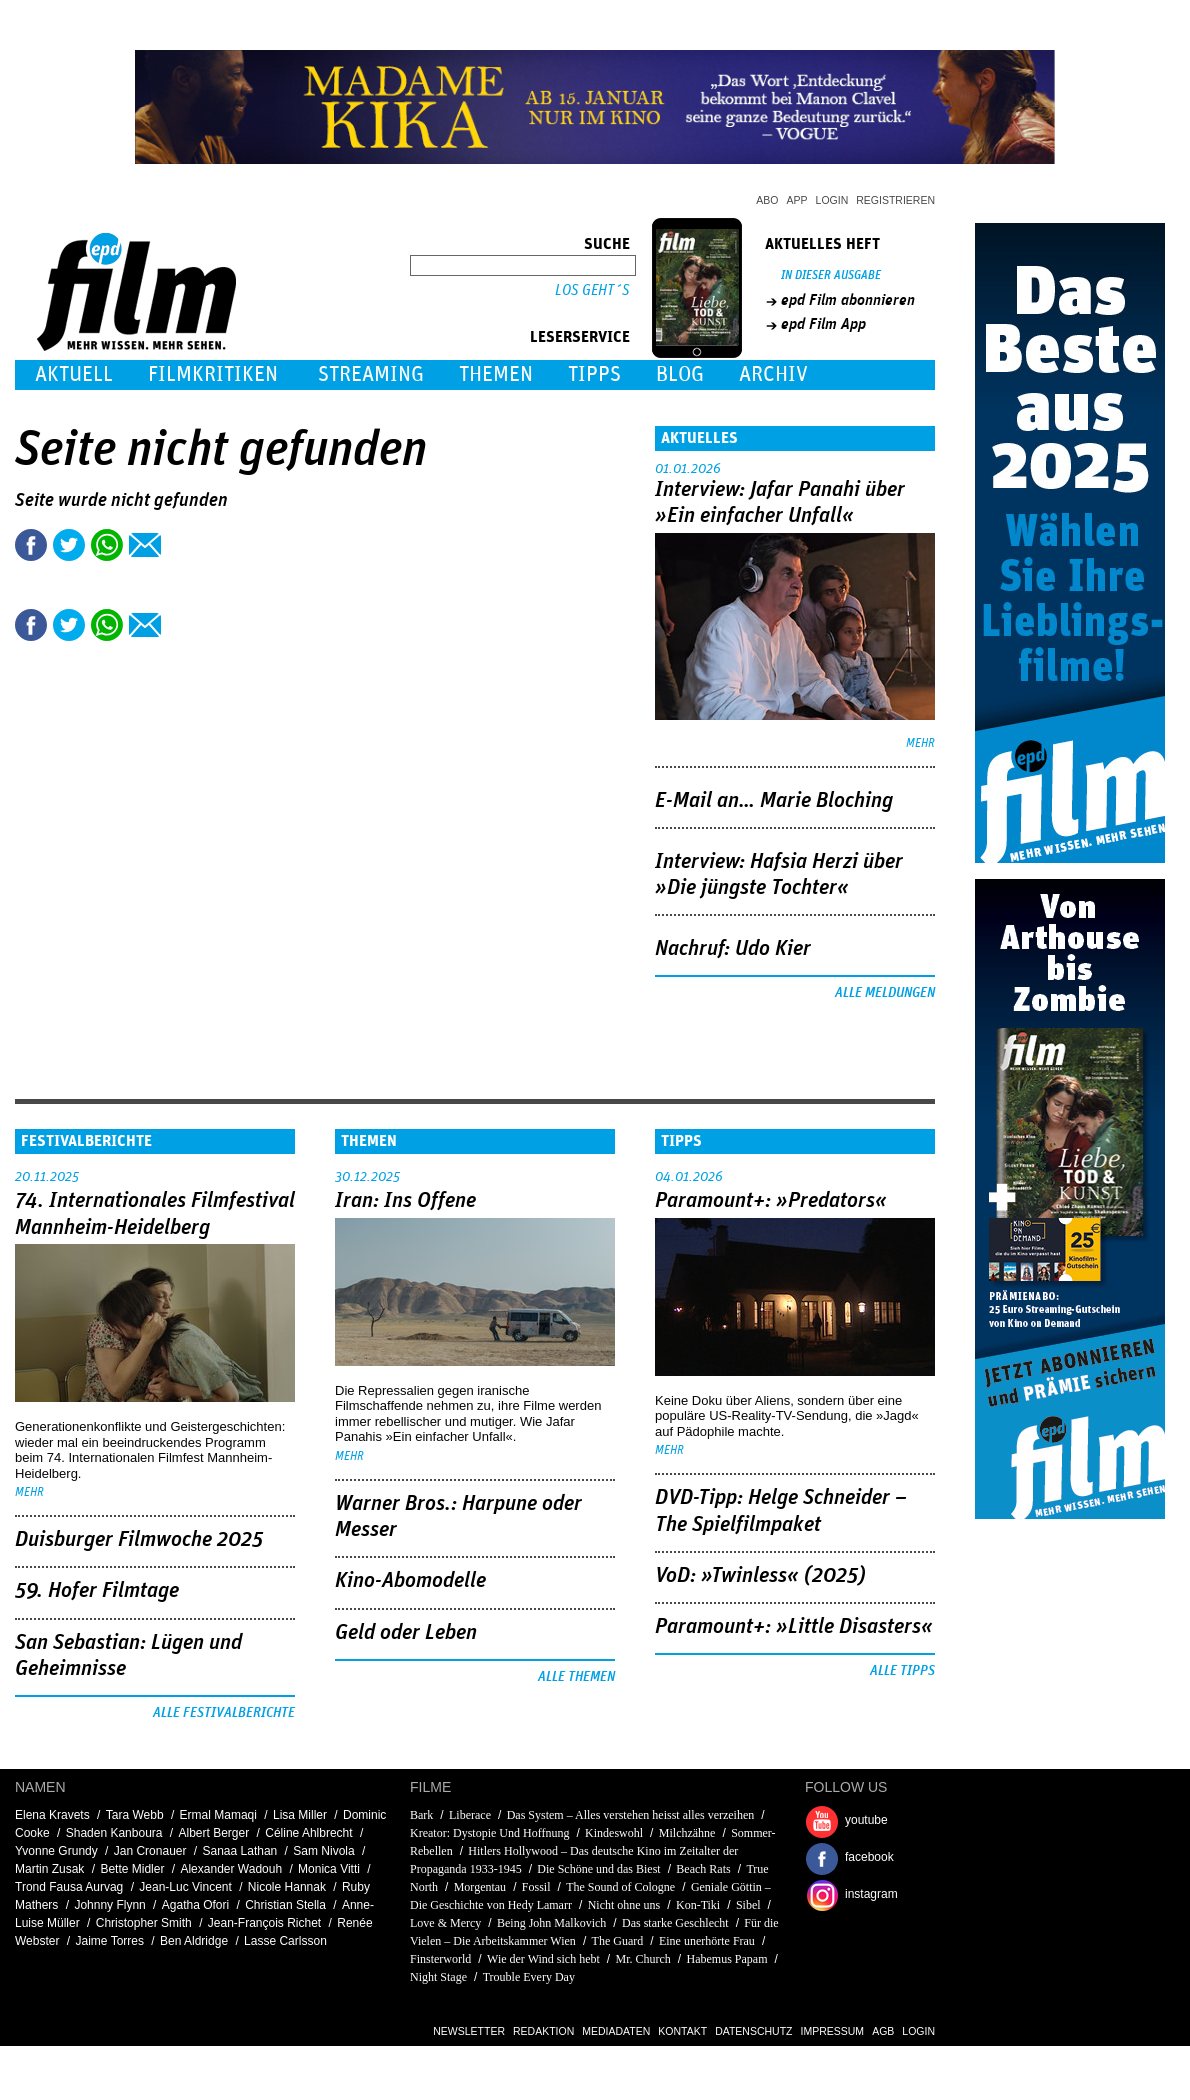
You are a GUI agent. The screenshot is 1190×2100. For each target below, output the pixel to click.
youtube (866, 1820)
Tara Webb (135, 1815)
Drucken (183, 545)
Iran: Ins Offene (405, 1201)
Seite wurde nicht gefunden (121, 500)
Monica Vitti (329, 1869)
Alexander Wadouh (231, 1869)
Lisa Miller (300, 1815)
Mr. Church (643, 1959)
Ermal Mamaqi (218, 1815)
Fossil (536, 1887)
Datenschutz (753, 2031)
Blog (680, 374)
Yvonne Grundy (56, 1851)
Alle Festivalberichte (224, 1713)
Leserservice (580, 337)
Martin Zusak (49, 1869)
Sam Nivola (323, 1851)
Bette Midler (132, 1869)
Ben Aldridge (194, 1941)
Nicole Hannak (287, 1887)
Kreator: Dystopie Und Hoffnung (489, 1833)
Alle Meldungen (885, 993)
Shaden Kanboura (114, 1833)
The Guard (618, 1941)
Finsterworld (440, 1959)
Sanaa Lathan (240, 1851)
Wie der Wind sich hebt (543, 1959)
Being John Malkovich (551, 1923)
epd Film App (823, 324)
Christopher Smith (144, 1923)
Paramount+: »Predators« (771, 1201)
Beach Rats (703, 1869)
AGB (883, 2031)
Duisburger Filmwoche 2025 (139, 1540)
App (797, 200)
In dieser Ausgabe (831, 275)
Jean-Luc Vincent (185, 1887)
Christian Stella (285, 1905)
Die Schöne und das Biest (598, 1869)
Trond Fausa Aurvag (69, 1887)
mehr (920, 743)
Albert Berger (214, 1833)
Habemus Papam (727, 1959)
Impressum (833, 2031)
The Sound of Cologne (620, 1887)
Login (832, 200)
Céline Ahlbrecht (308, 1833)
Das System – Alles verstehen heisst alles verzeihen (631, 1815)
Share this (31, 545)
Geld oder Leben (406, 1633)
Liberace (470, 1815)
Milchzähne (687, 1833)
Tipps (594, 374)
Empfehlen (145, 545)
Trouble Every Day (529, 1977)
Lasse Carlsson (285, 1941)
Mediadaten (616, 2031)
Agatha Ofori (195, 1905)
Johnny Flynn (109, 1905)
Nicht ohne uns (624, 1905)
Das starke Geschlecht (675, 1923)
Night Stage (438, 1977)
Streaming (371, 374)
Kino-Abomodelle (410, 1581)
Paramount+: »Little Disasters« (794, 1627)
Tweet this (69, 545)
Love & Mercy (445, 1923)
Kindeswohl (614, 1833)
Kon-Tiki (698, 1905)
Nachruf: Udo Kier (733, 949)
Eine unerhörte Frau (707, 1941)
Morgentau (480, 1887)
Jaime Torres (110, 1941)
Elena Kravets (52, 1815)
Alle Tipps (902, 1671)
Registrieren (895, 200)
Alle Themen (576, 1677)
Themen (496, 374)
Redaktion (543, 2031)
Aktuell (74, 374)
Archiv (773, 374)
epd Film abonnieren (848, 300)
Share (107, 545)
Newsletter (469, 2031)
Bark (421, 1815)
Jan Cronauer (150, 1851)
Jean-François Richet (264, 1923)
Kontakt (682, 2031)
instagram (871, 1894)
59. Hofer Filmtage (97, 1591)
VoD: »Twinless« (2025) (760, 1576)
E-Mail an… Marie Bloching (774, 801)
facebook (869, 1857)
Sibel (748, 1905)
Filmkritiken (213, 374)
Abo (767, 200)
